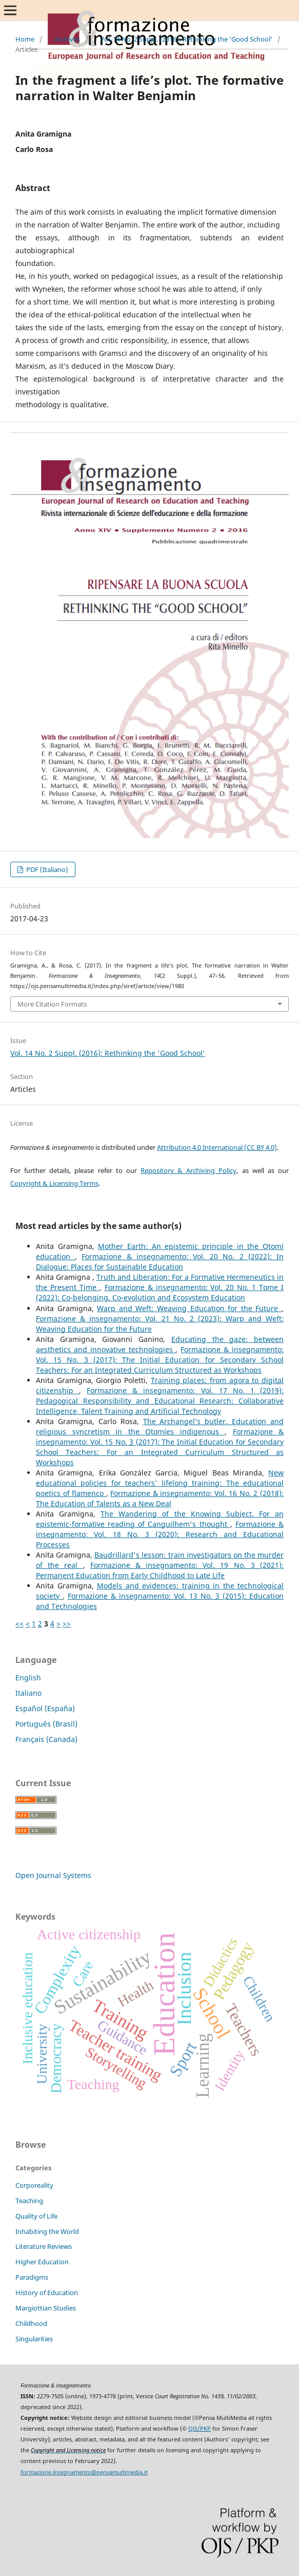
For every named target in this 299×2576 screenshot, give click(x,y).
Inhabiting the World (47, 2231)
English (28, 1677)
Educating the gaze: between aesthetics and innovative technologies (160, 1344)
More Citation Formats (52, 1004)
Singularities (34, 2338)
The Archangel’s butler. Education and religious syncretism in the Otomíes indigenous (160, 1426)
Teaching (29, 2200)
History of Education (46, 2292)
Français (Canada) (46, 1739)
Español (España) (45, 1708)
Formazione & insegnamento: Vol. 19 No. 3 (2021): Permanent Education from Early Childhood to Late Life (160, 1570)
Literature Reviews (43, 2246)
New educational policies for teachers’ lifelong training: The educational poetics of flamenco (160, 1483)
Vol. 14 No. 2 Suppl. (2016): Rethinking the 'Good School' (186, 39)
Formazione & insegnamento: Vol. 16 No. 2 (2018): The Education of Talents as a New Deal (160, 1498)
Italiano (28, 1693)
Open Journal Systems (53, 1875)
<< (19, 1623)
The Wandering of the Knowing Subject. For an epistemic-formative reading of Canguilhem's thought (160, 1519)
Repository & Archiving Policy (188, 1170)
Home (24, 39)
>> (67, 1623)
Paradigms (31, 2277)
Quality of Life (36, 2216)
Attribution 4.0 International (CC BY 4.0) (217, 1147)
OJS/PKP (199, 2428)
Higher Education (42, 2261)
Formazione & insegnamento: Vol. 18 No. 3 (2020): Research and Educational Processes (160, 1534)
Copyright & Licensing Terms (54, 1183)
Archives (67, 39)
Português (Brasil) (46, 1724)
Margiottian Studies (45, 2308)
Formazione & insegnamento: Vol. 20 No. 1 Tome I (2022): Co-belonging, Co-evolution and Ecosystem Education (160, 1292)
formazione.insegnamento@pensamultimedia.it (84, 2472)
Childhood (31, 2323)
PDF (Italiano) (46, 869)
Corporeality (34, 2185)
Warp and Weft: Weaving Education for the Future (189, 1308)
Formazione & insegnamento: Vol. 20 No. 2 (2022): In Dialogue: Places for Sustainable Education (160, 1262)
